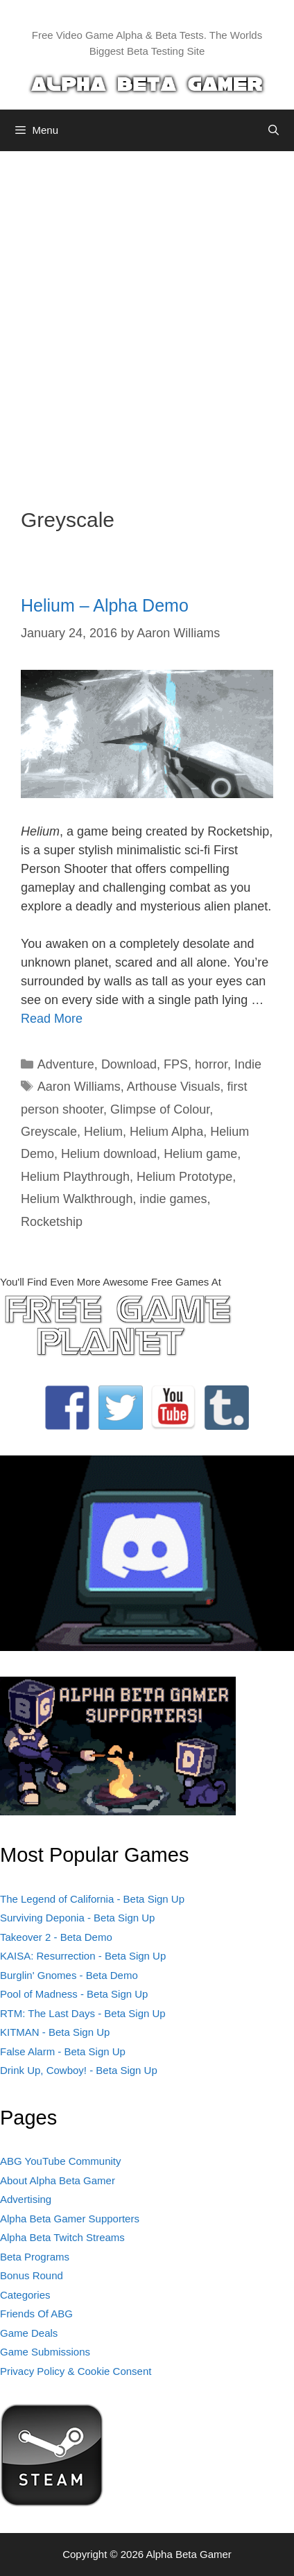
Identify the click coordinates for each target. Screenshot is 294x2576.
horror (211, 1064)
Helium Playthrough (75, 1177)
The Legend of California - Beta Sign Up (92, 1899)
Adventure (65, 1064)
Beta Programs (34, 2257)
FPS (176, 1064)
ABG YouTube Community (60, 2161)
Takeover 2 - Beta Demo (56, 1937)
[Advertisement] (147, 319)
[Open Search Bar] (273, 130)
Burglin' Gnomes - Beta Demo (69, 1975)
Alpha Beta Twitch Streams (62, 2237)
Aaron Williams (79, 1086)
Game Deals (29, 2333)
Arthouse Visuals (173, 1086)
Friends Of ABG (36, 2313)
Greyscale (49, 1132)
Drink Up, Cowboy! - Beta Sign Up (78, 2070)
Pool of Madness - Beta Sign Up (74, 1994)
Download (129, 1064)
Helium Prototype (184, 1177)
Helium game (200, 1154)
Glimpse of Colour (159, 1109)
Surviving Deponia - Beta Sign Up (77, 1918)
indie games (173, 1199)
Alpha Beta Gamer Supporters (69, 2218)
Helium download (109, 1154)
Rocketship (52, 1222)
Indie (247, 1064)
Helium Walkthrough (76, 1199)
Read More (52, 1019)
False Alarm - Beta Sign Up (63, 2051)
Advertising (25, 2199)
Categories (25, 2295)
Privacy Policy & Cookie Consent (75, 2371)
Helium (103, 1132)
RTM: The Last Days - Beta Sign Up (83, 2013)
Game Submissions (45, 2352)
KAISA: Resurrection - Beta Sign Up (83, 1956)
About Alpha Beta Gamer (57, 2180)
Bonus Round (31, 2275)
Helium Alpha (166, 1132)
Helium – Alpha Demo (105, 605)
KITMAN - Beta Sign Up (55, 2032)
